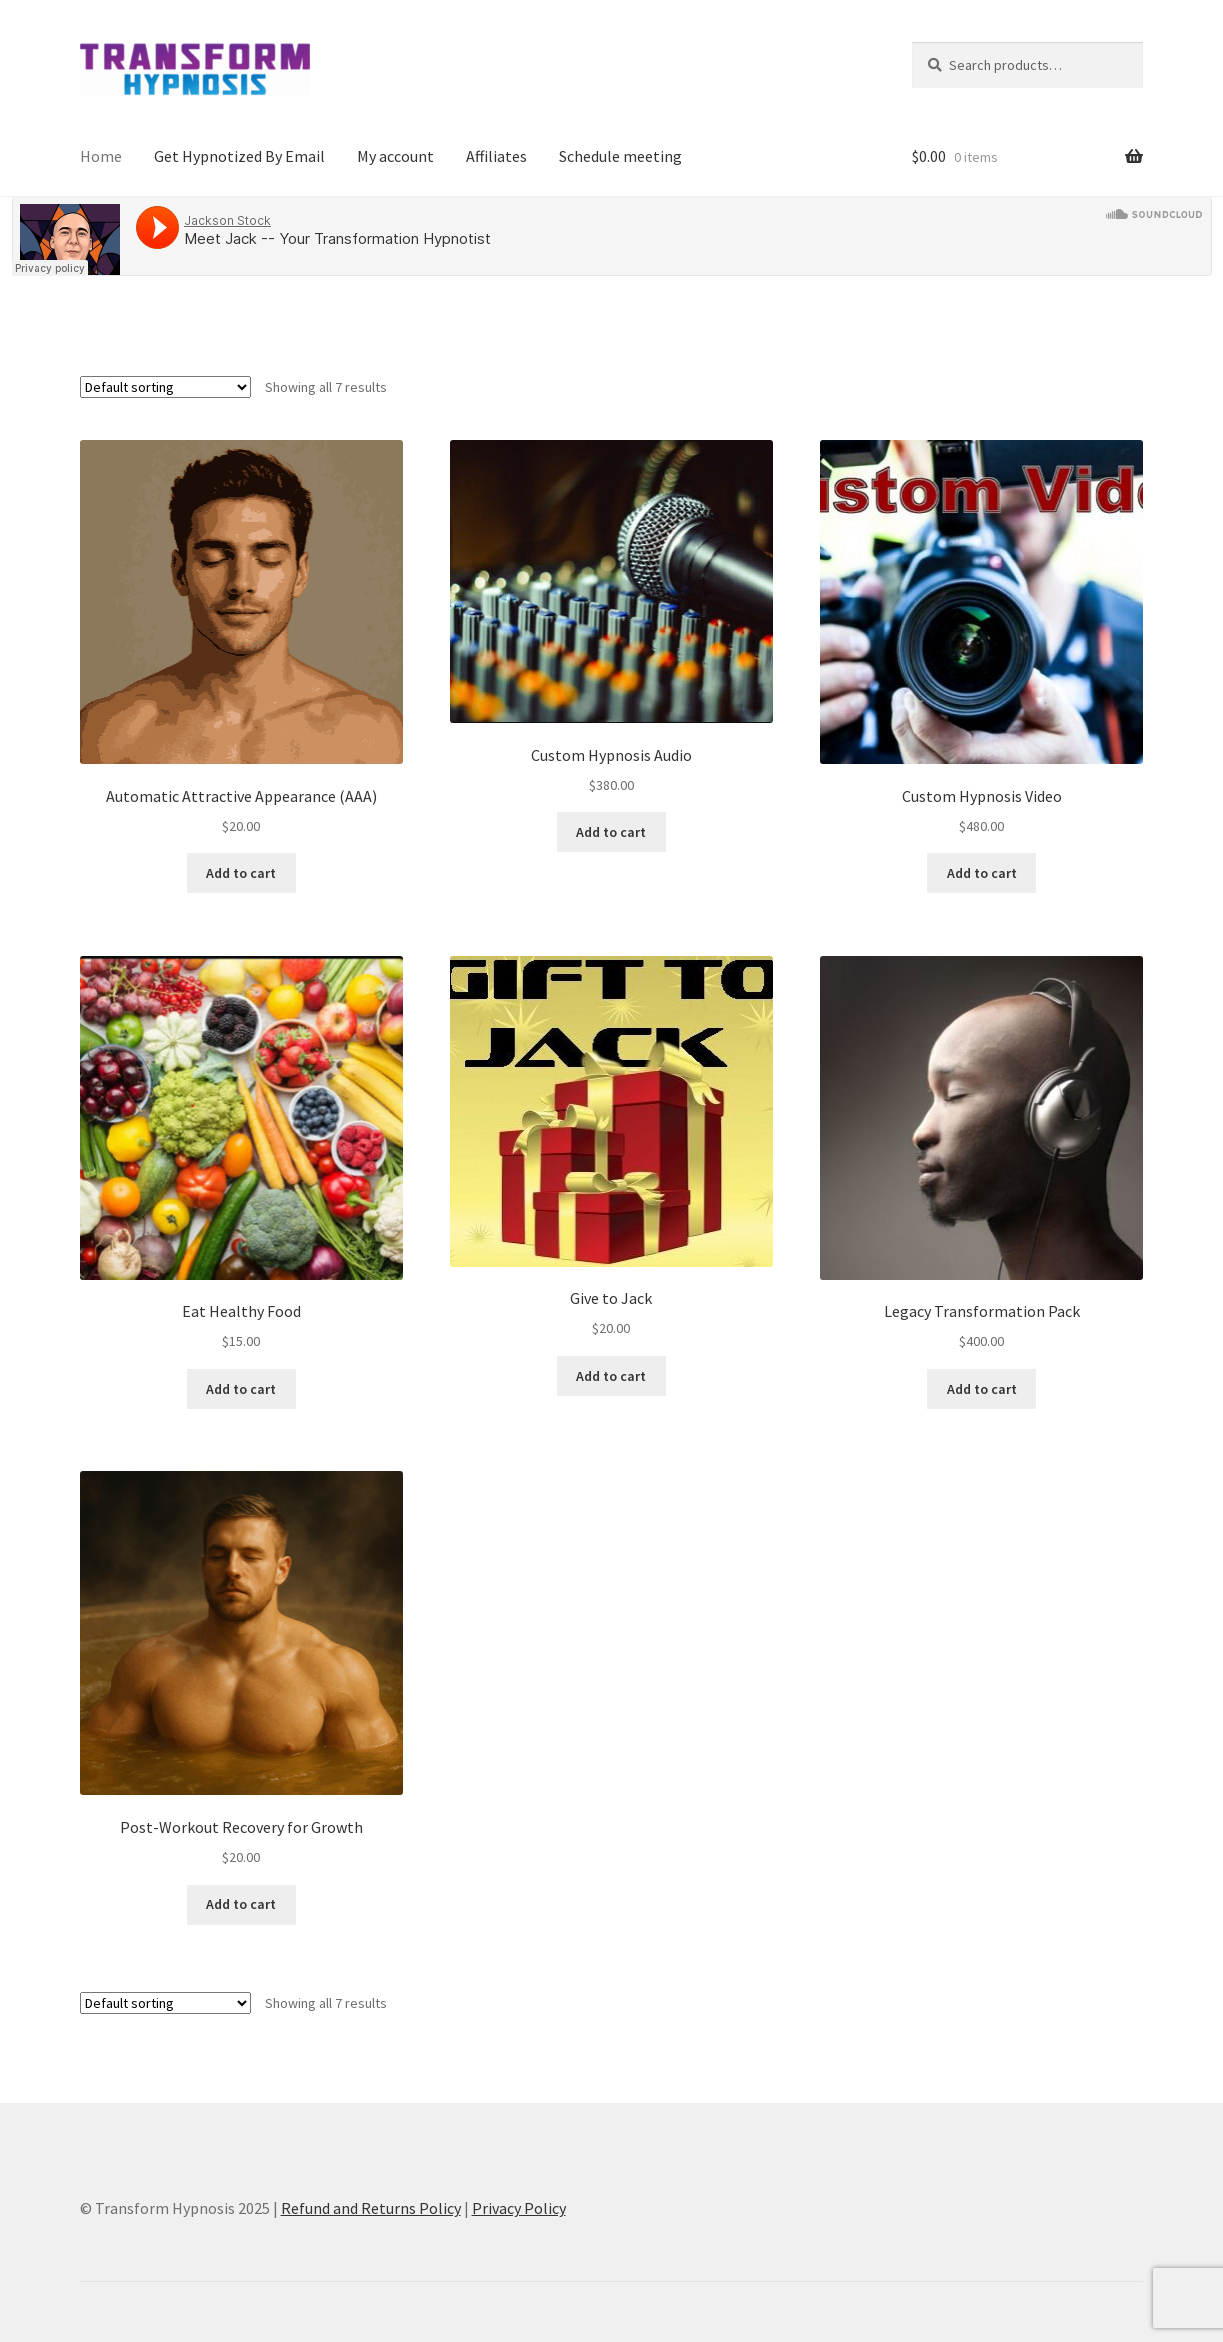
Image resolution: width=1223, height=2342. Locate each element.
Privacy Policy (519, 2208)
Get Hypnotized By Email (239, 156)
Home (101, 156)
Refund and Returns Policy (371, 2208)
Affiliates (496, 156)
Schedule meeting (620, 156)
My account (395, 156)
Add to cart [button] (241, 873)
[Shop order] (165, 387)
